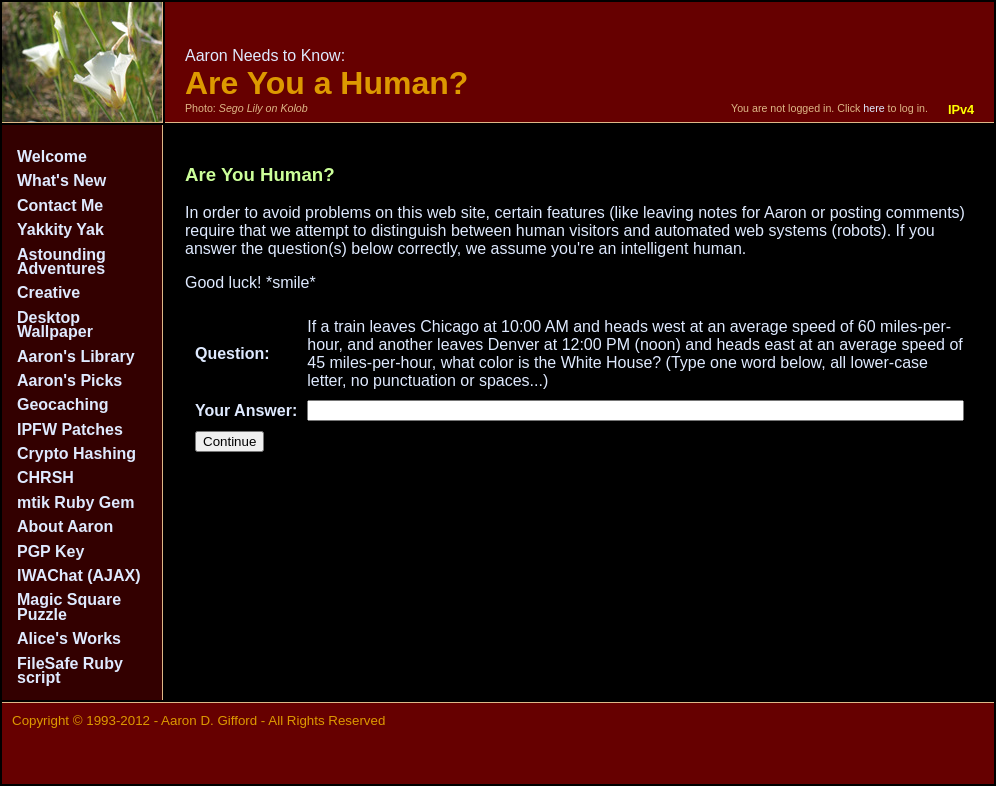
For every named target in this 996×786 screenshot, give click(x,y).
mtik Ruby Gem (75, 502)
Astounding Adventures (61, 261)
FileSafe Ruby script (70, 670)
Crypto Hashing (76, 453)
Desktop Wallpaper (55, 324)
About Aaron (65, 526)
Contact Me (60, 205)
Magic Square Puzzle (69, 606)
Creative (48, 292)
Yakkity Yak (60, 229)
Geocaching (63, 404)
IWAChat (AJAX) (79, 575)
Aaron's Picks (69, 380)
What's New (61, 180)
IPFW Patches (70, 429)
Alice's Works (69, 638)
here (873, 108)
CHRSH (45, 477)
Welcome (52, 156)
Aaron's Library (76, 356)
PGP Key (50, 551)
